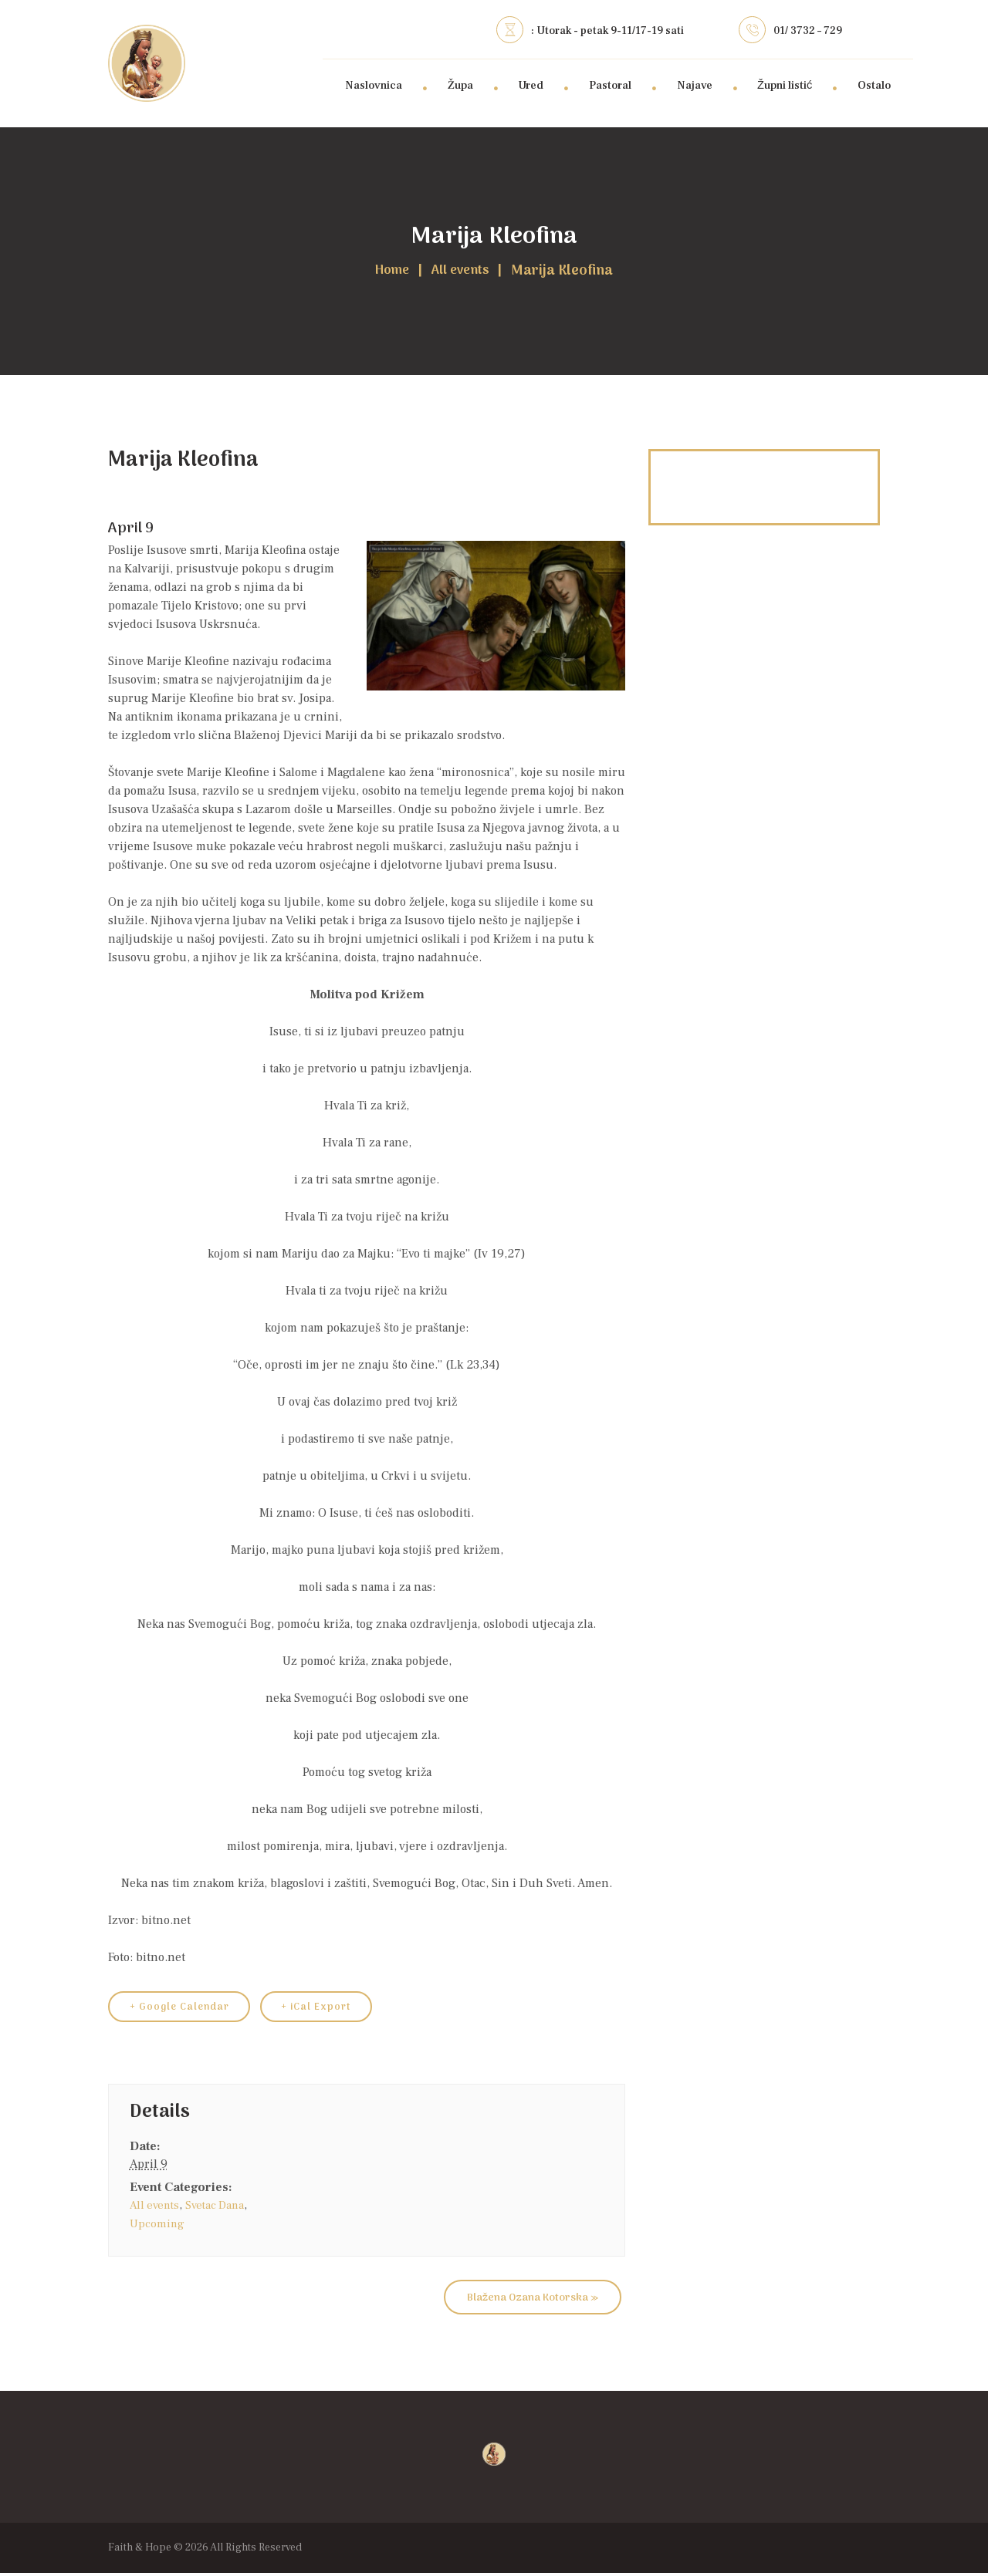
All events (463, 271)
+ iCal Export (330, 2008)
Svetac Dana (220, 2208)
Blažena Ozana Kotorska (532, 2300)
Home (388, 271)
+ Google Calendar (183, 2008)
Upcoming (158, 2226)
